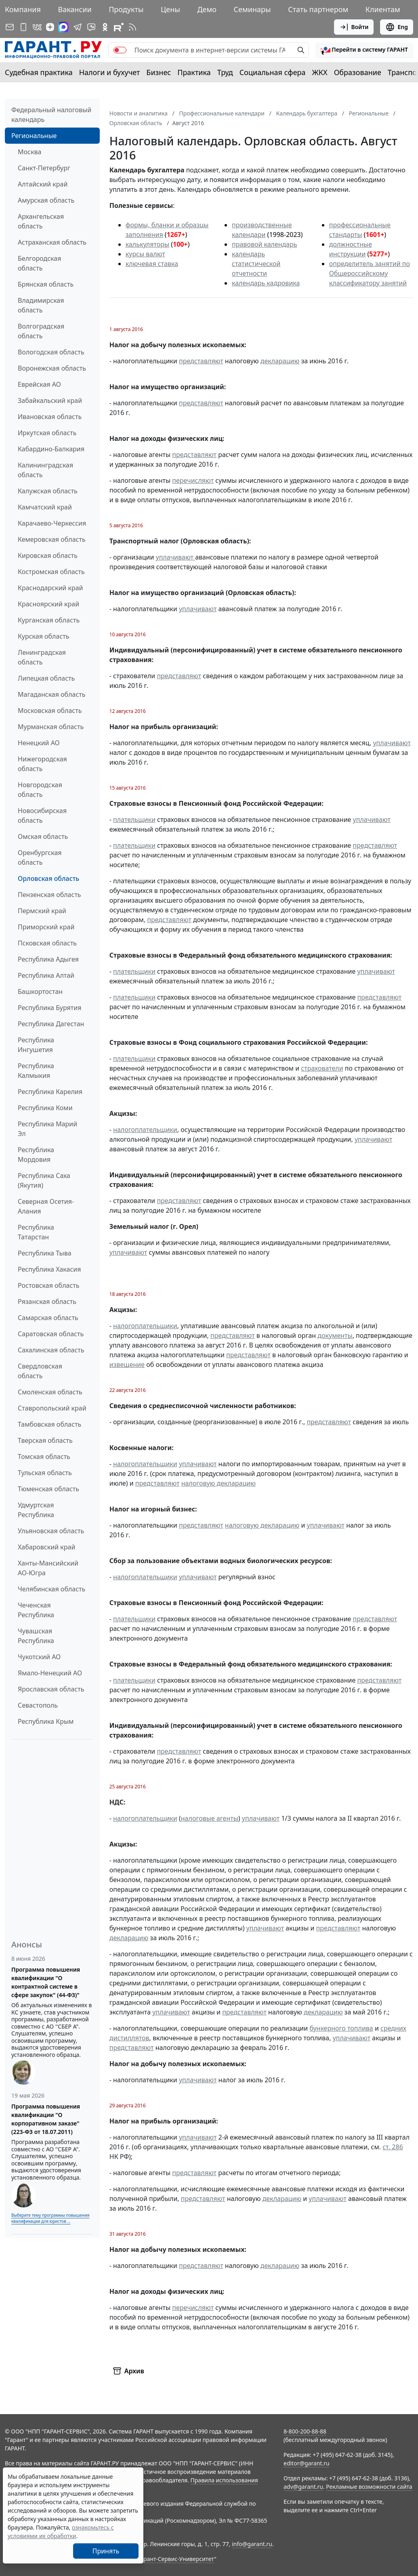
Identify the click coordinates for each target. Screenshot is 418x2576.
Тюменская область (48, 1488)
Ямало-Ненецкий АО (50, 1672)
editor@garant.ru (307, 2463)
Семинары (252, 9)
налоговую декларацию (218, 1483)
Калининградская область (45, 470)
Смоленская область (50, 1392)
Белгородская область (39, 263)
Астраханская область (52, 242)
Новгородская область (40, 789)
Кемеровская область (52, 539)
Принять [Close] (106, 2551)
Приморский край (46, 926)
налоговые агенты (209, 1818)
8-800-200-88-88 (305, 2431)
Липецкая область (46, 678)
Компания (23, 9)
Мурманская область (51, 726)
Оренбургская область (40, 857)
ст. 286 (392, 2146)
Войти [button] (354, 27)
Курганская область (49, 620)
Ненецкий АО (39, 742)
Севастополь (38, 1705)
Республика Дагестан (51, 1023)
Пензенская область (49, 894)
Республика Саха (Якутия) (44, 1180)
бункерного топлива (341, 2028)
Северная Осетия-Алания (46, 1206)
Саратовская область (51, 1333)
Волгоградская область (41, 331)
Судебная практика (39, 72)
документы (334, 1335)
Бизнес (158, 72)
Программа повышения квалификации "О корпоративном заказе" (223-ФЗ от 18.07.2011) (45, 2119)
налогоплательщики (145, 1129)
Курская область (43, 636)
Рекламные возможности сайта (369, 2486)
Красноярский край (48, 603)
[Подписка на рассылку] (10, 27)
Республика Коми (45, 1107)
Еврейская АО (39, 384)
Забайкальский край (50, 400)
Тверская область (45, 1440)
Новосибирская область (42, 815)
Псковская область (47, 943)
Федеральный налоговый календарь (51, 114)
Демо (206, 9)
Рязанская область (47, 1301)
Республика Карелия (50, 1091)
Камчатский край (45, 507)
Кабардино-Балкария (51, 448)
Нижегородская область (42, 764)
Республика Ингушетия (36, 1044)
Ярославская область (51, 1689)
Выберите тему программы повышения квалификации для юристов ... (50, 2218)
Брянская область (46, 284)
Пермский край (42, 910)
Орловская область (48, 878)
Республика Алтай (46, 975)
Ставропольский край (52, 1408)
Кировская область (48, 555)
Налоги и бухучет (109, 72)
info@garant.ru (252, 2544)
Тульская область (45, 1472)
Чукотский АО (39, 1656)
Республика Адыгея (48, 959)
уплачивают (175, 557)
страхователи (322, 1068)
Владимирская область (41, 305)
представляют (201, 360)
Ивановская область (50, 416)
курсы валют (145, 253)
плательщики (134, 819)
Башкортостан (40, 991)
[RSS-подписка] (132, 27)
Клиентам (382, 9)
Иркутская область (47, 432)
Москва (29, 151)
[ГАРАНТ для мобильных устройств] (23, 27)
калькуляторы (147, 244)
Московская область (50, 710)
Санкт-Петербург (44, 167)
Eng (396, 27)
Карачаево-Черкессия (52, 523)
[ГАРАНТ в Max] (63, 27)
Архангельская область (41, 221)
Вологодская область (51, 352)
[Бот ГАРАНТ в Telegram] (91, 27)
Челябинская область (51, 1589)
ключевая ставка (152, 263)
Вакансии (74, 9)
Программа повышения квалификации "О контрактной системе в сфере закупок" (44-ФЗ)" (45, 1982)
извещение (127, 1364)
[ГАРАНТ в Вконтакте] (37, 27)
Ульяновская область (51, 1530)
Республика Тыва (44, 1253)
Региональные (34, 135)
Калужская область (48, 490)
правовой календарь (264, 244)
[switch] (119, 50)
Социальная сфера (272, 72)
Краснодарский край (50, 587)
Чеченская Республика (36, 1610)
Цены (170, 9)
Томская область (44, 1456)
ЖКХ (320, 72)
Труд (225, 72)
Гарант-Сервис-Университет (176, 2559)
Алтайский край (42, 184)
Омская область (43, 836)
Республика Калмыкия (36, 1070)
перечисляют (193, 480)
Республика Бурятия (49, 1007)
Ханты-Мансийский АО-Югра (48, 1568)
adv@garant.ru (303, 2486)
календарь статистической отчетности (256, 263)
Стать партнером (318, 9)
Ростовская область (48, 1285)
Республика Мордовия (36, 1154)
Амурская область (46, 200)
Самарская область (48, 1317)
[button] (364, 50)
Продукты (126, 9)
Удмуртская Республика (36, 1510)
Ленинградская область (42, 657)
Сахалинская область (51, 1350)
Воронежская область (52, 368)
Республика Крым (46, 1721)
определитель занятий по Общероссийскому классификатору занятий (369, 273)
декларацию (279, 360)
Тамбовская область (49, 1424)
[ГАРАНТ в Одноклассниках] (105, 27)
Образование (357, 72)
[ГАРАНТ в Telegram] (77, 27)
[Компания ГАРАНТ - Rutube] (119, 27)
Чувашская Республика (36, 1636)
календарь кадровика (266, 283)
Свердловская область (40, 1371)
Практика (193, 72)
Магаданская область (52, 694)
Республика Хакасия (49, 1269)
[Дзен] (50, 27)
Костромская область (51, 571)
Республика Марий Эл (47, 1128)
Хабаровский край (46, 1547)
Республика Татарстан (36, 1232)
